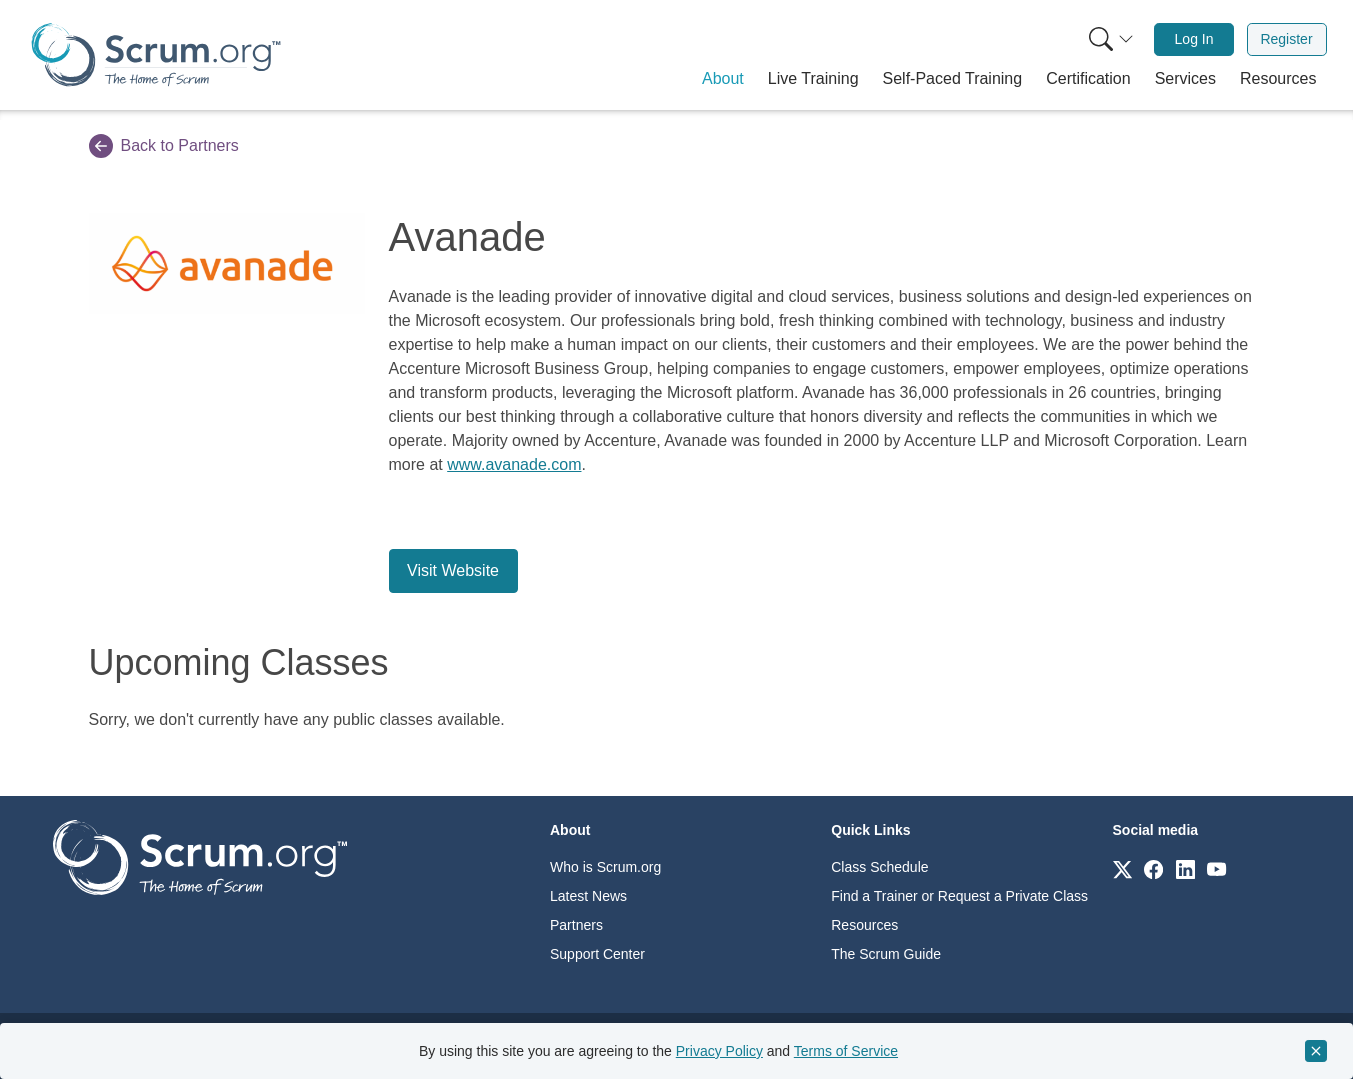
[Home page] (156, 54)
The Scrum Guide (886, 954)
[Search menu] (1111, 39)
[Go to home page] (200, 856)
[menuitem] (1109, 39)
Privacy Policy (719, 1051)
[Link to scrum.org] (1122, 868)
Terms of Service (846, 1051)
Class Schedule (879, 867)
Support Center (597, 954)
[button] (723, 79)
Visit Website (453, 570)
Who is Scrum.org (605, 867)
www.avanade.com (514, 464)
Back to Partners (164, 146)
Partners (576, 925)
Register (1286, 39)
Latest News (588, 896)
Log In (1194, 39)
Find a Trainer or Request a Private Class (959, 896)
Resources (864, 925)
